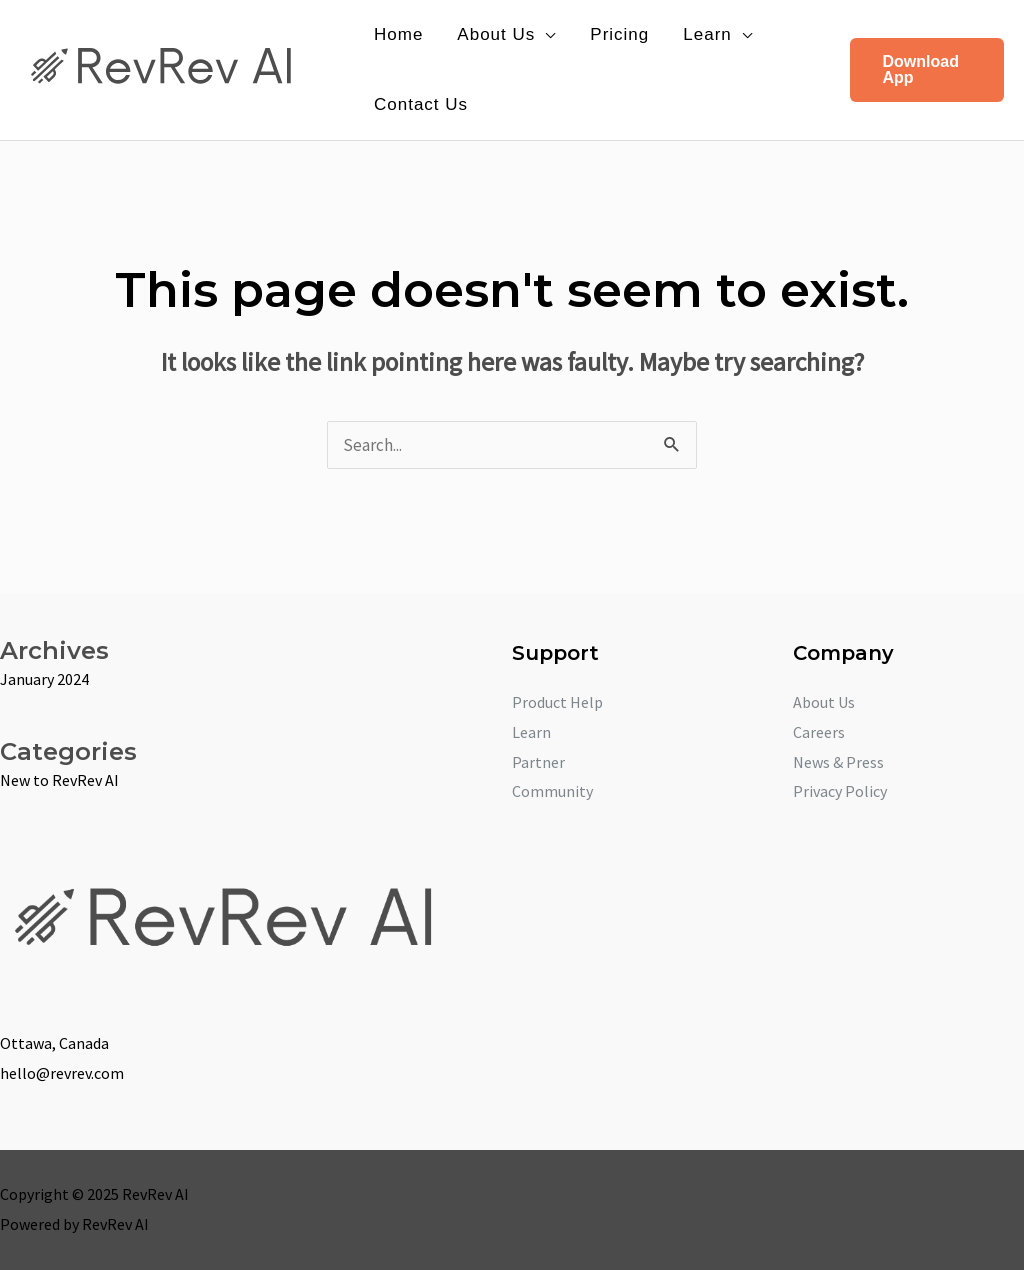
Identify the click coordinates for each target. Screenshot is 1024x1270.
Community (552, 791)
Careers (819, 732)
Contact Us (421, 104)
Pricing (619, 34)
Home (398, 34)
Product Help (557, 702)
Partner (538, 762)
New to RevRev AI (59, 780)
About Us (496, 34)
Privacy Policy (840, 791)
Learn (707, 34)
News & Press (838, 762)
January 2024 (44, 679)
